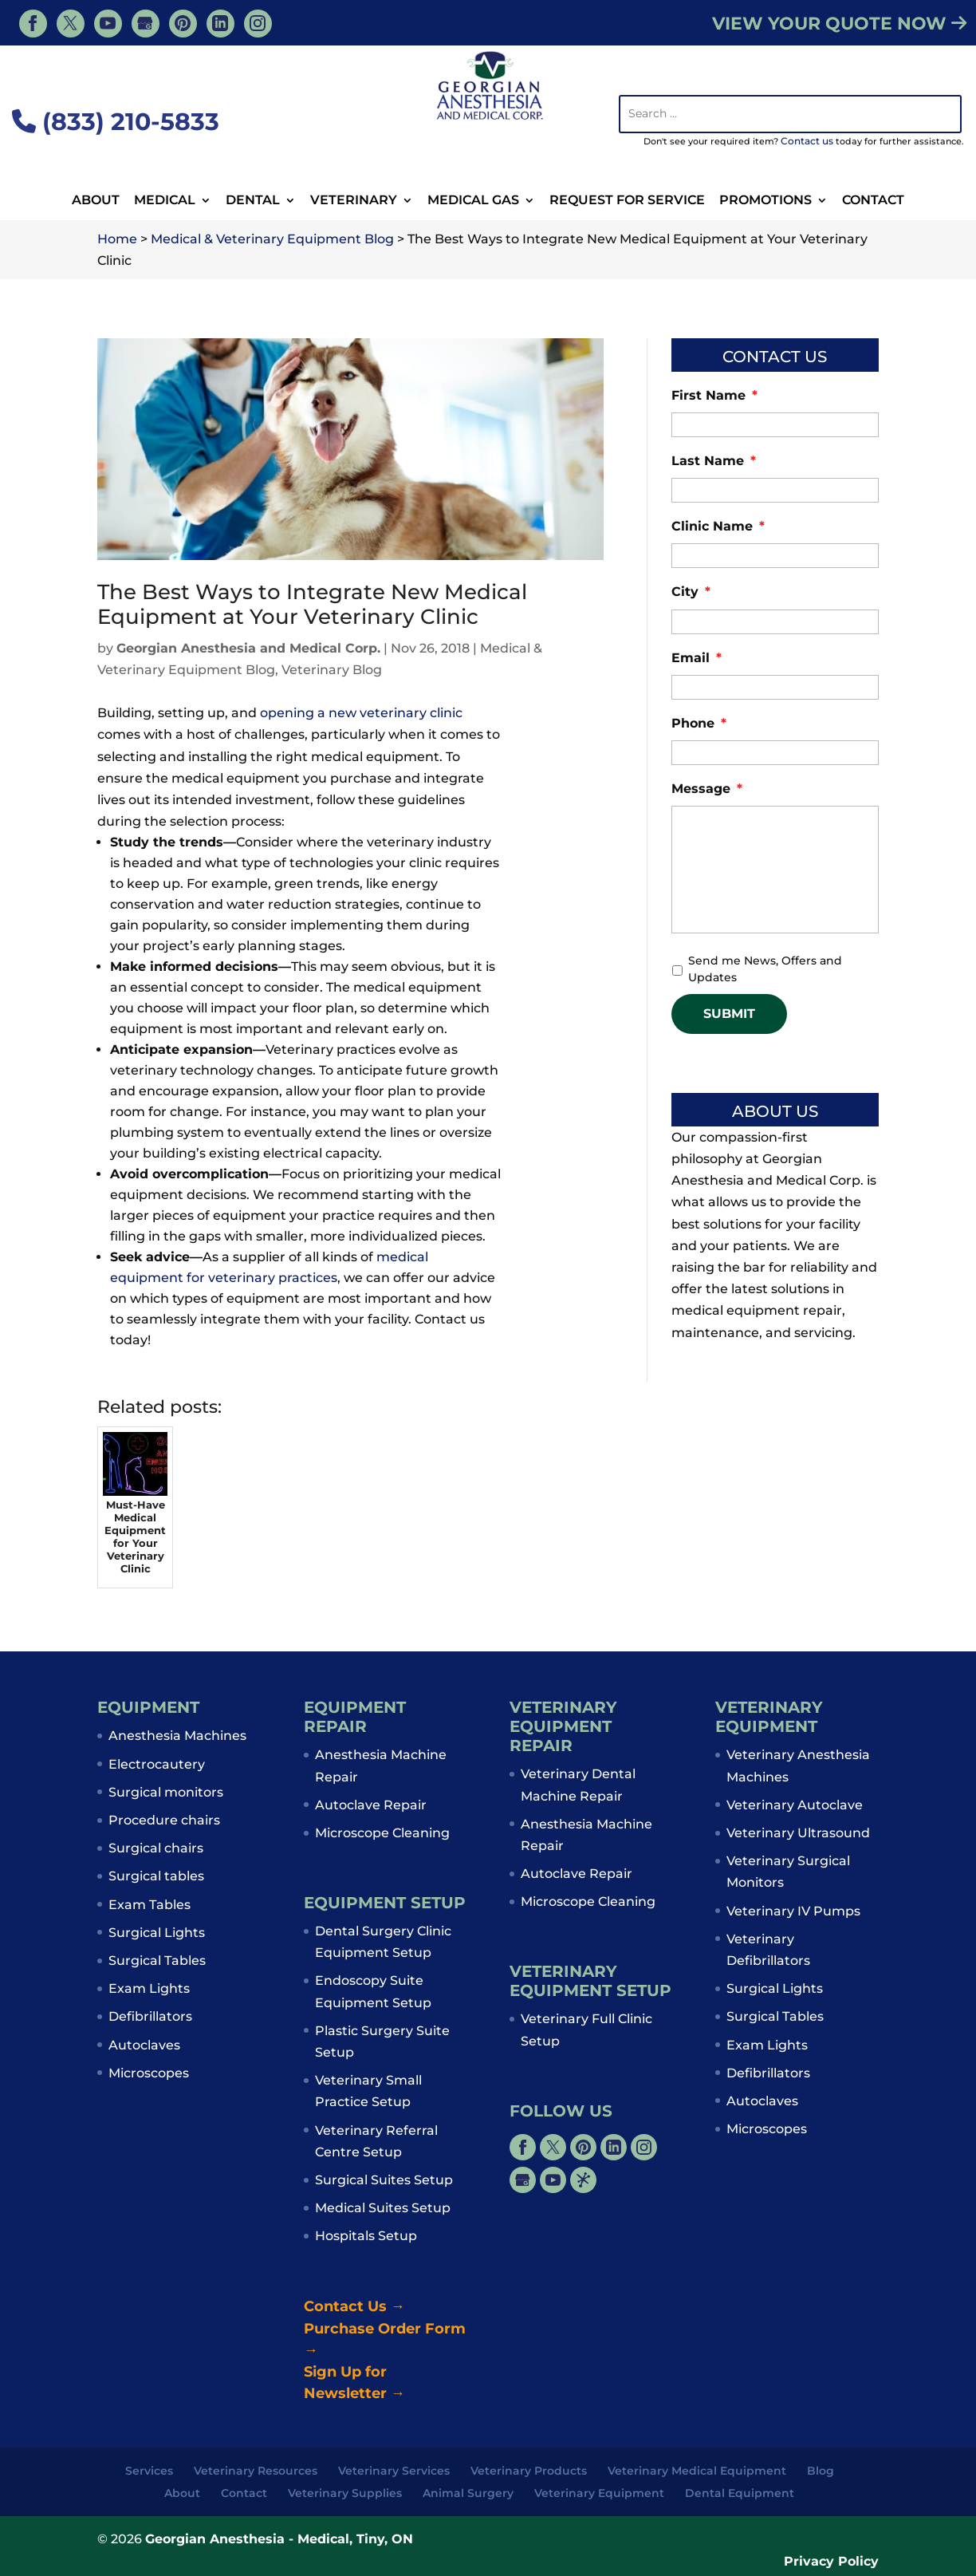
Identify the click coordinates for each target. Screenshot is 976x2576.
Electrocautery (156, 1764)
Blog (820, 2471)
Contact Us (354, 2306)
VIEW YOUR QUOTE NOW (839, 23)
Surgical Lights (156, 1932)
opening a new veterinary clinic (361, 712)
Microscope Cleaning (382, 1832)
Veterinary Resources (255, 2471)
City (690, 591)
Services (149, 2471)
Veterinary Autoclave (794, 1805)
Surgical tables (156, 1876)
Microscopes (148, 2073)
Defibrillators (150, 2016)
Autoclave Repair (371, 1805)
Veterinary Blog (331, 669)
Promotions (765, 201)
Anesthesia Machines (177, 1735)
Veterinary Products (528, 2471)
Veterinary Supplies (345, 2493)
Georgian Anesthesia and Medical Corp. (248, 648)
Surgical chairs (155, 1848)
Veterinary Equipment (599, 2493)
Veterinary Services (394, 2471)
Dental (253, 201)
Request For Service (627, 201)
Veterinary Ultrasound (798, 1832)
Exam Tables (149, 1904)
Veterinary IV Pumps (793, 1911)
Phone (698, 723)
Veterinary (353, 201)
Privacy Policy (831, 2561)
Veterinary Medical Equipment (697, 2471)
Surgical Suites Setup (384, 2179)
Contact (873, 201)
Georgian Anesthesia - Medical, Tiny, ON (279, 2538)
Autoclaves (144, 2045)
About (96, 201)
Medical (164, 201)
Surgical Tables (157, 1960)
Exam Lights (149, 1988)
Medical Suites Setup (383, 2207)
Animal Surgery (468, 2493)
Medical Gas (473, 201)
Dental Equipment (739, 2493)
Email (696, 657)
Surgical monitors (165, 1792)
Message (706, 788)
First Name (714, 395)
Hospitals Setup (366, 2235)
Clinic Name (718, 526)
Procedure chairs (164, 1820)
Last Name (713, 460)
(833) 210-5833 (115, 121)
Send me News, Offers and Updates (765, 968)
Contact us (807, 141)
